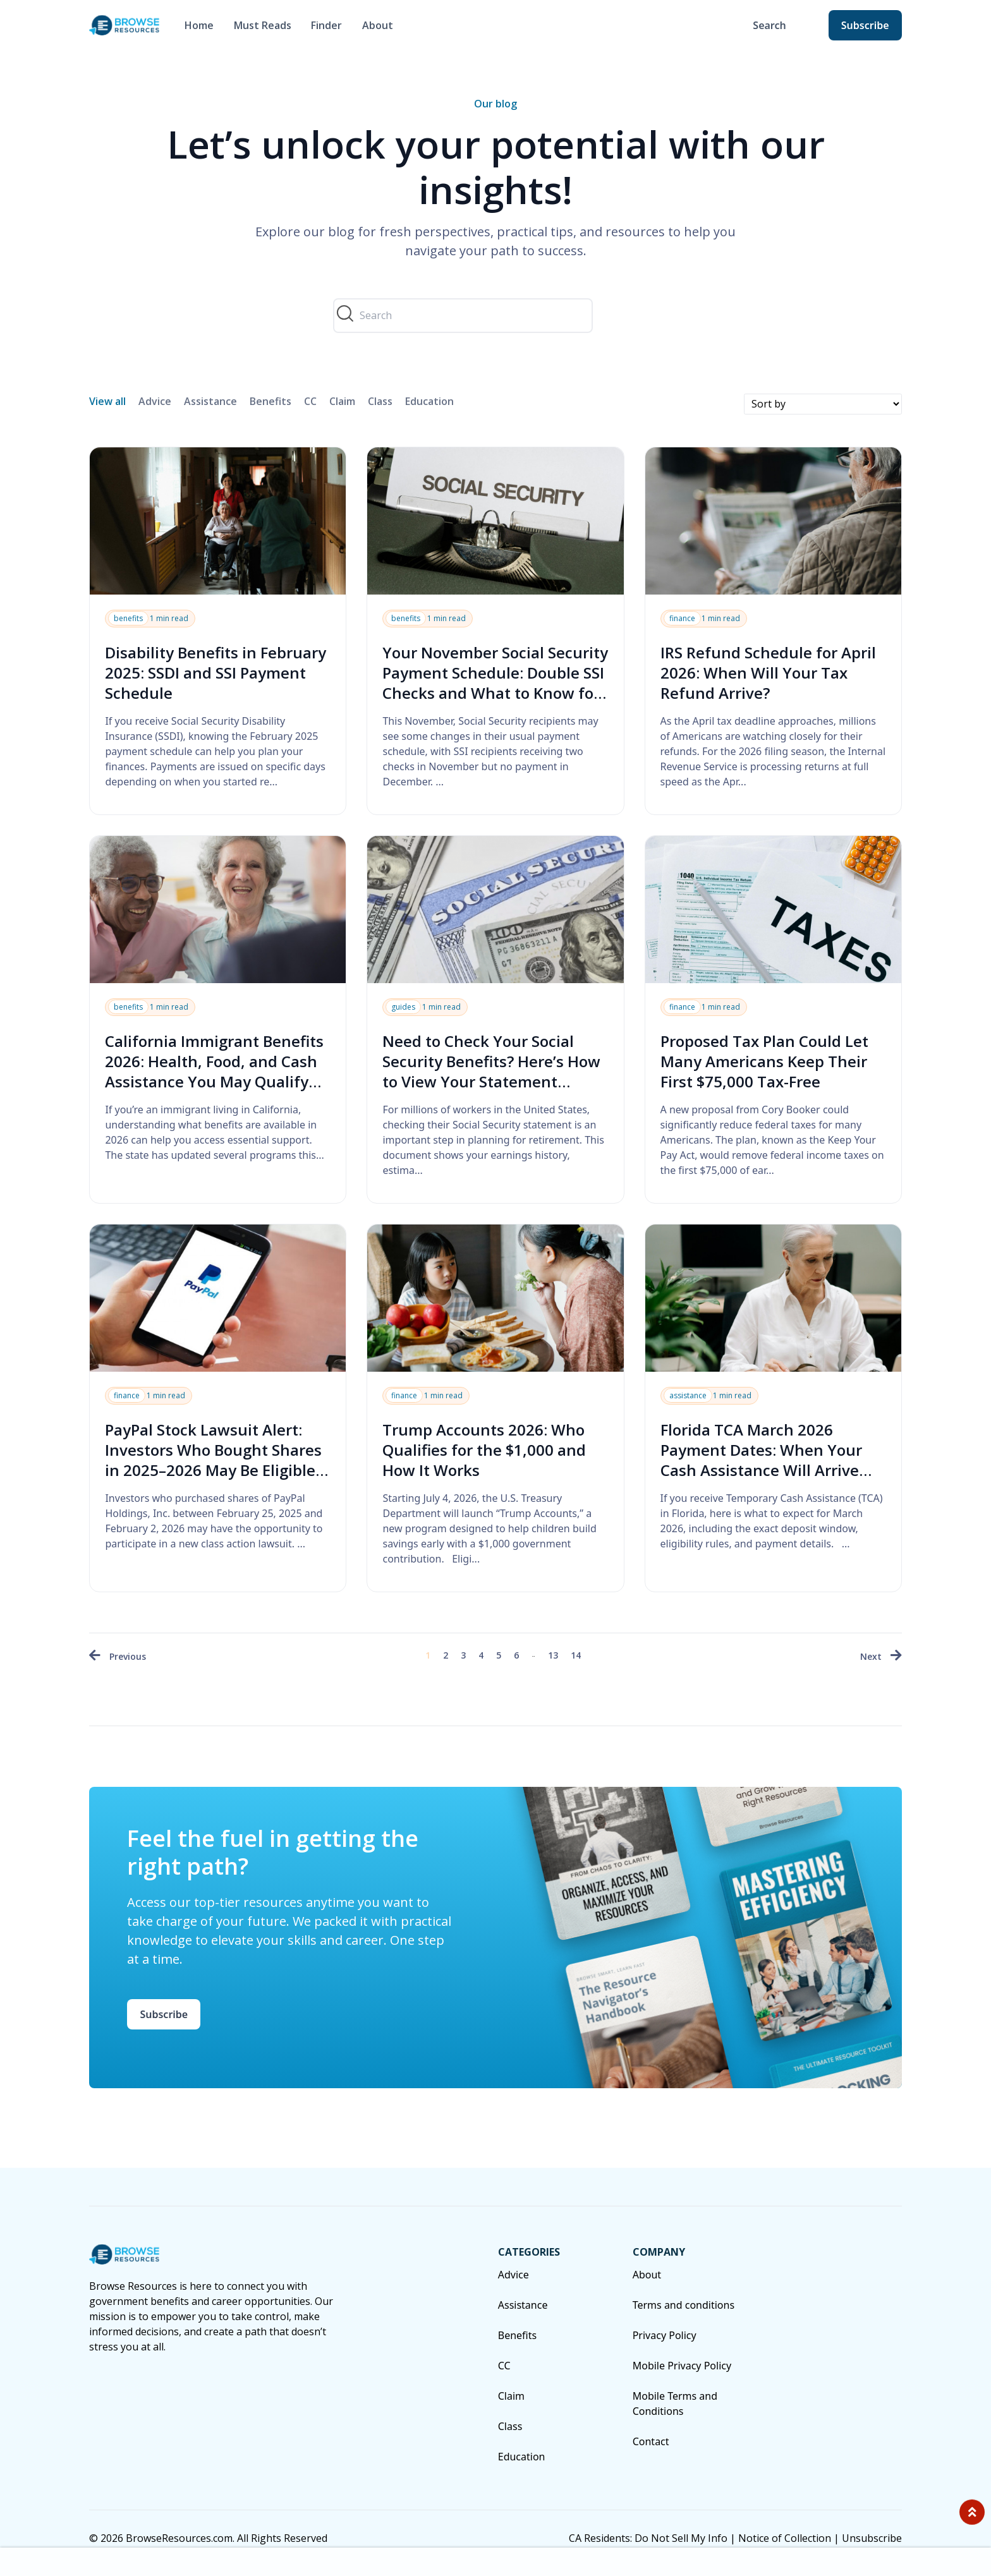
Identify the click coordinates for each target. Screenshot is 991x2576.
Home (199, 25)
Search (769, 25)
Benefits (270, 401)
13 (553, 1655)
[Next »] (881, 1656)
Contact (651, 2441)
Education (429, 401)
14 (576, 1655)
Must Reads (262, 25)
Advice (154, 401)
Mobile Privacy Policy (682, 2366)
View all (107, 401)
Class (380, 401)
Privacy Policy (664, 2335)
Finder (326, 25)
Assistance (210, 401)
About (377, 25)
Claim (342, 401)
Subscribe (865, 25)
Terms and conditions (683, 2305)
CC (310, 401)
